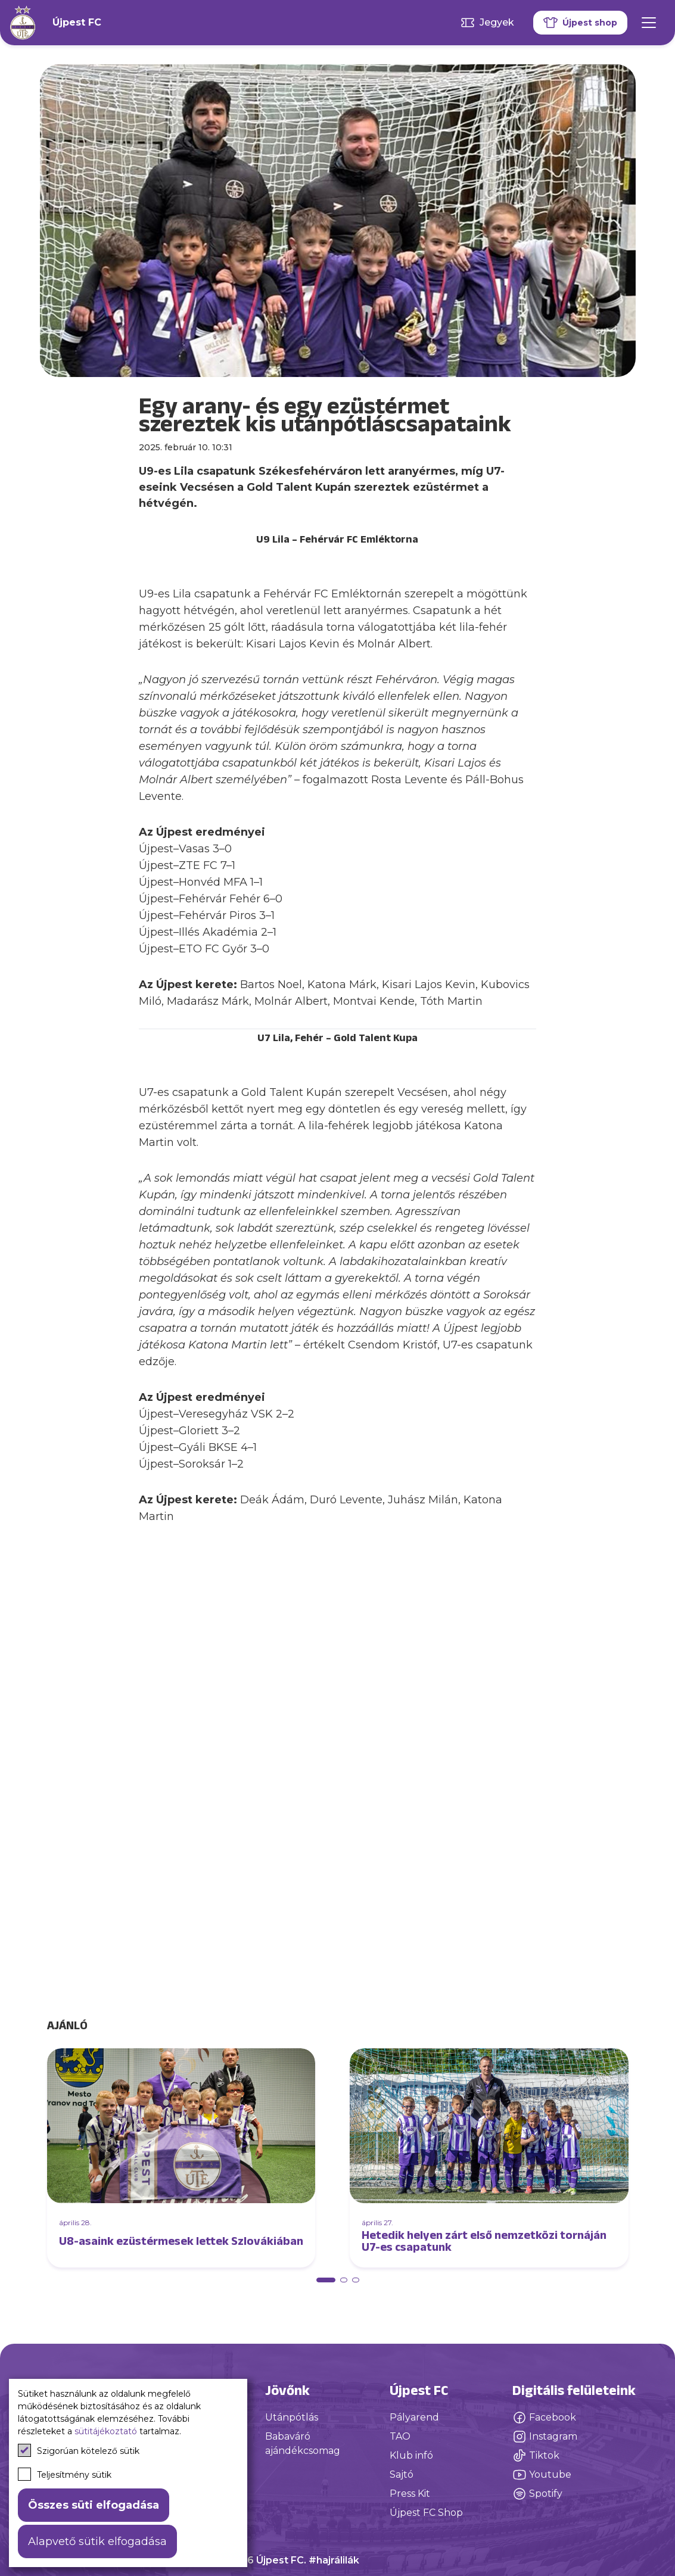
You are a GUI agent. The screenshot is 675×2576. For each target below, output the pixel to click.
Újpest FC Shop (426, 2512)
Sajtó (401, 2474)
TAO (400, 2436)
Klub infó (411, 2455)
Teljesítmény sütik (64, 2474)
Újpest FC (76, 22)
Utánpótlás (291, 2417)
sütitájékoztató (105, 2431)
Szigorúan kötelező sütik (78, 2450)
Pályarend (414, 2417)
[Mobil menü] (649, 22)
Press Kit (410, 2493)
